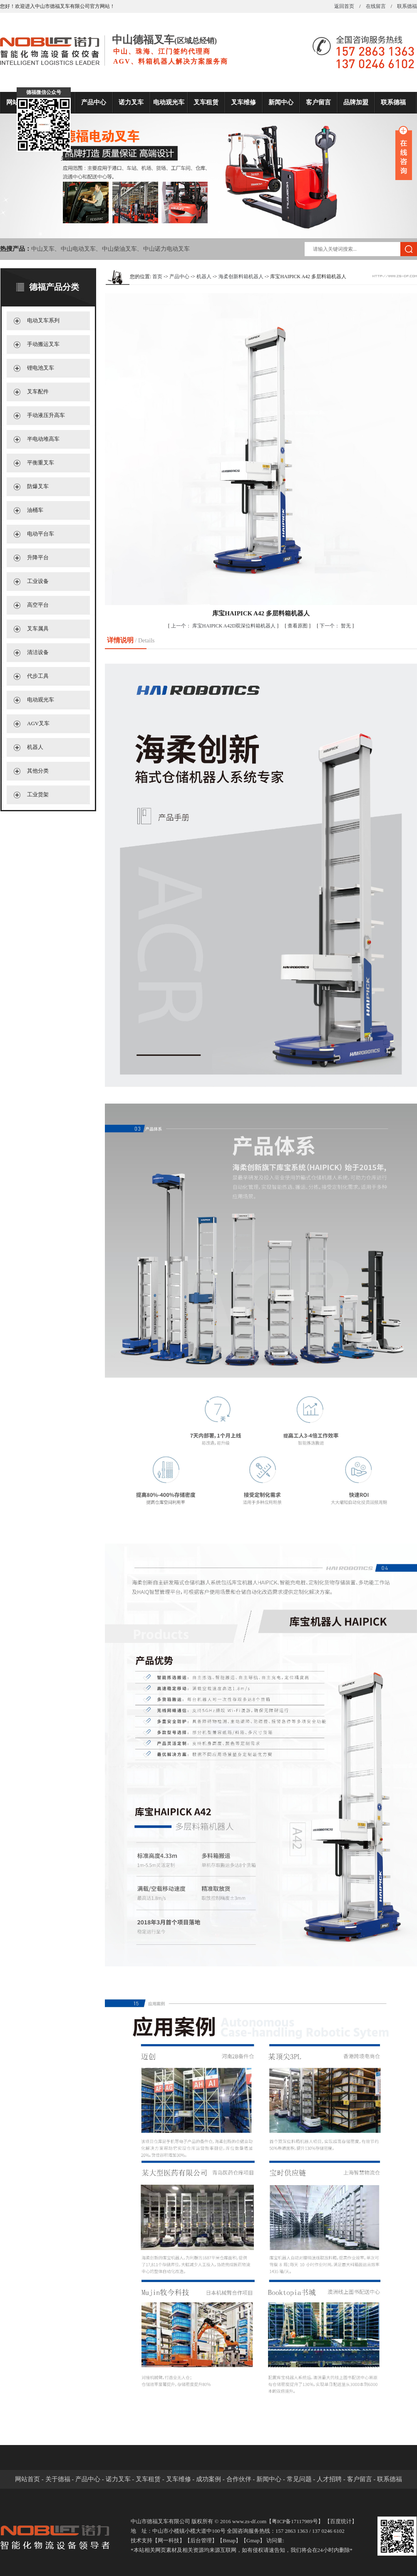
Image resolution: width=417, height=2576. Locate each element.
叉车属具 (38, 628)
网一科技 (168, 2540)
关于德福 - (60, 2479)
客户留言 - (362, 2479)
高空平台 (38, 605)
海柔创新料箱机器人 (240, 276)
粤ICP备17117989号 (295, 2521)
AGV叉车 (38, 723)
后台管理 (201, 2540)
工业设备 (38, 581)
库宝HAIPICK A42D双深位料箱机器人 (224, 626)
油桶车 (35, 510)
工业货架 (38, 794)
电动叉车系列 (43, 320)
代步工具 (38, 676)
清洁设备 (38, 652)
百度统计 (341, 2521)
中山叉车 (43, 249)
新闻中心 (280, 102)
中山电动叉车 (78, 249)
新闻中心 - (271, 2479)
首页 (157, 276)
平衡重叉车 (40, 462)
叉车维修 (243, 102)
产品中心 (93, 102)
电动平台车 (40, 534)
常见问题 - (302, 2479)
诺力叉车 (131, 102)
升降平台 (38, 557)
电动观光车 (168, 102)
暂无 (336, 626)
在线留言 (376, 6)
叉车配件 (38, 391)
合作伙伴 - (241, 2479)
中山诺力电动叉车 (166, 249)
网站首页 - (30, 2479)
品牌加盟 (355, 102)
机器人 (35, 747)
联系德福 (407, 6)
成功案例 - (211, 2479)
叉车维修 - (181, 2479)
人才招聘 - (332, 2479)
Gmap (253, 2540)
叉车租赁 (206, 102)
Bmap (229, 2540)
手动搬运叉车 (43, 344)
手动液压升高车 (46, 415)
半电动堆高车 (43, 439)
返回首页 (344, 6)
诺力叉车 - (121, 2479)
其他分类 (38, 771)
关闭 (66, 158)
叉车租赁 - (151, 2479)
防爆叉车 (38, 486)
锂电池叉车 (40, 368)
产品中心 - (90, 2479)
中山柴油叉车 (119, 249)
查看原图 (298, 626)
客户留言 (318, 102)
